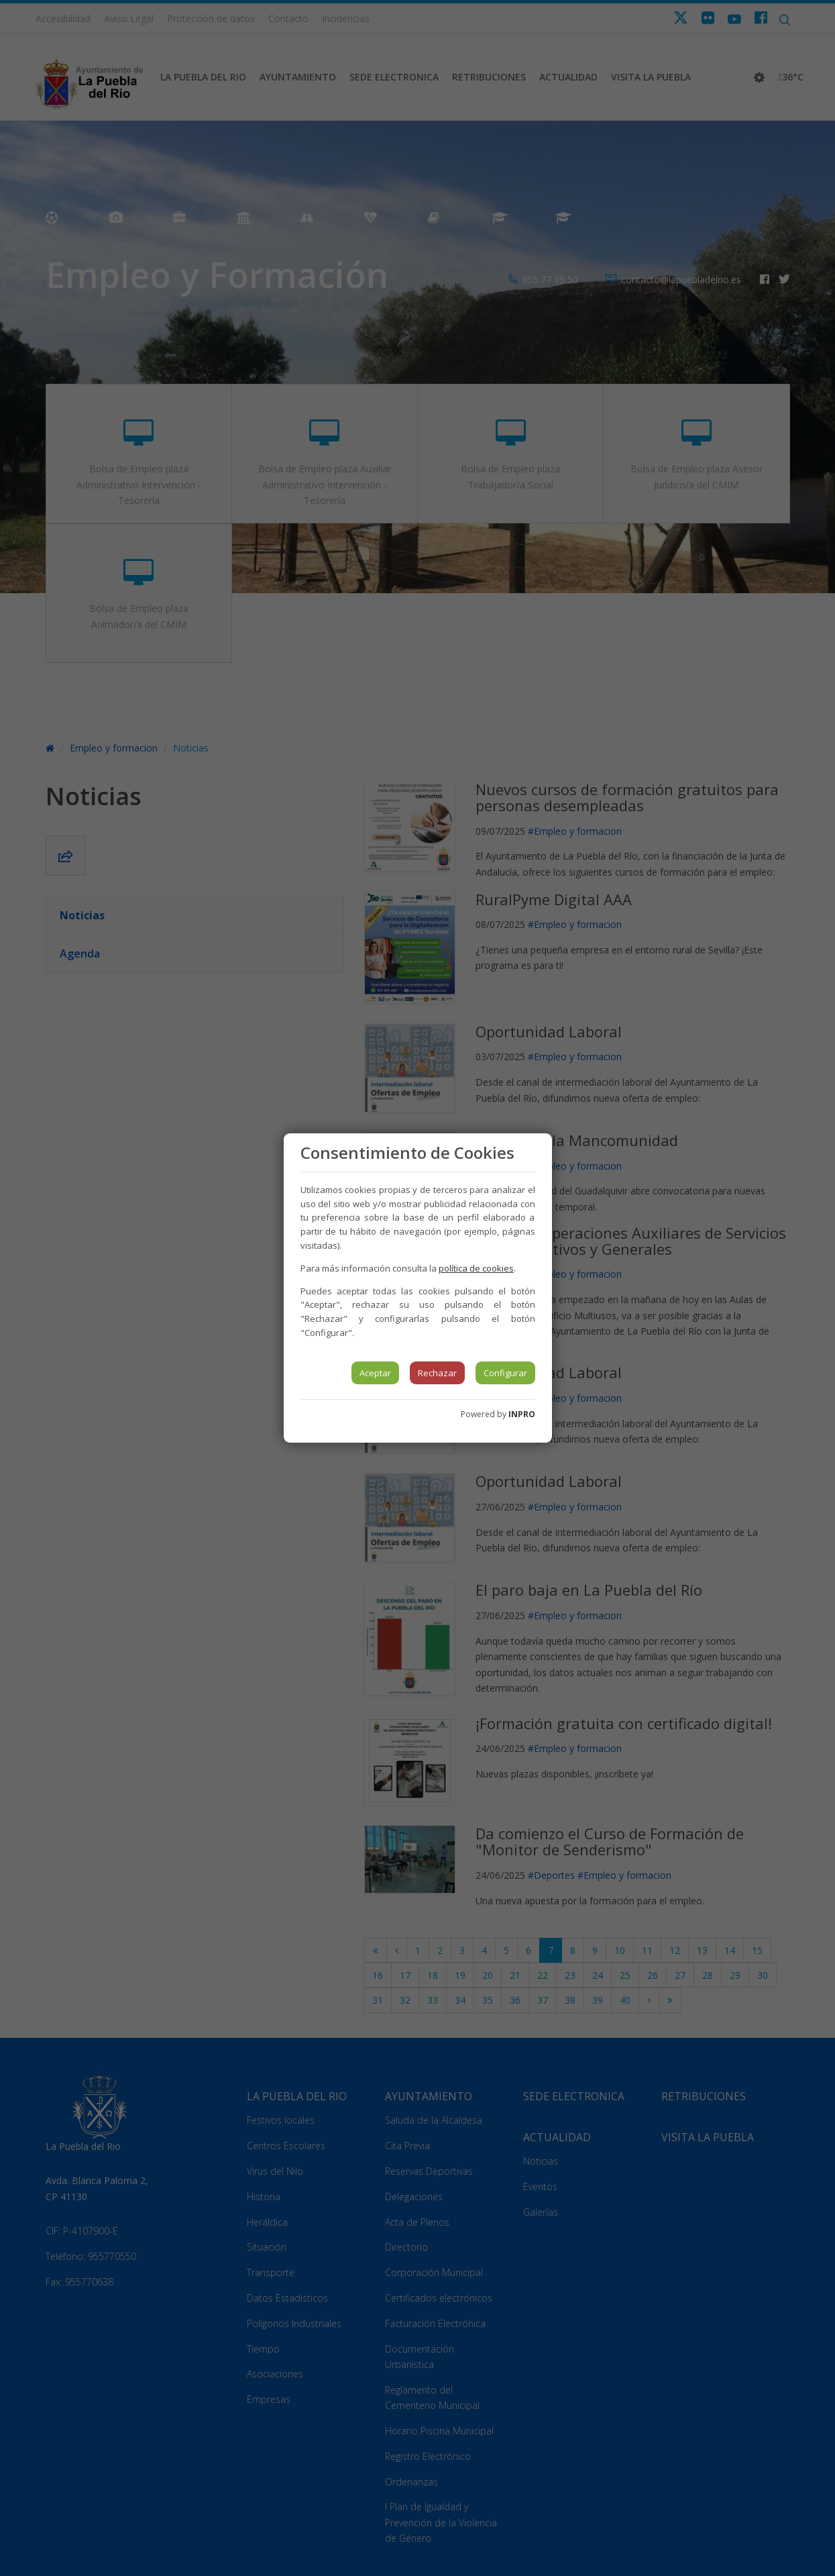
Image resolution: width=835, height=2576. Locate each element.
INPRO (521, 1414)
